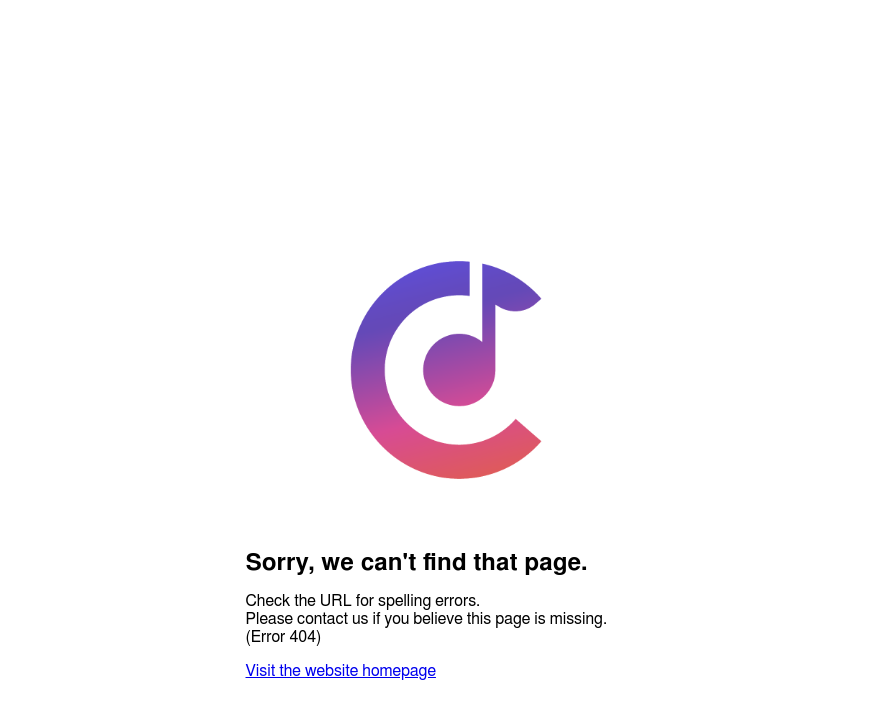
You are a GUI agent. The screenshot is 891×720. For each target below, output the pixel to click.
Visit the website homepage (341, 671)
